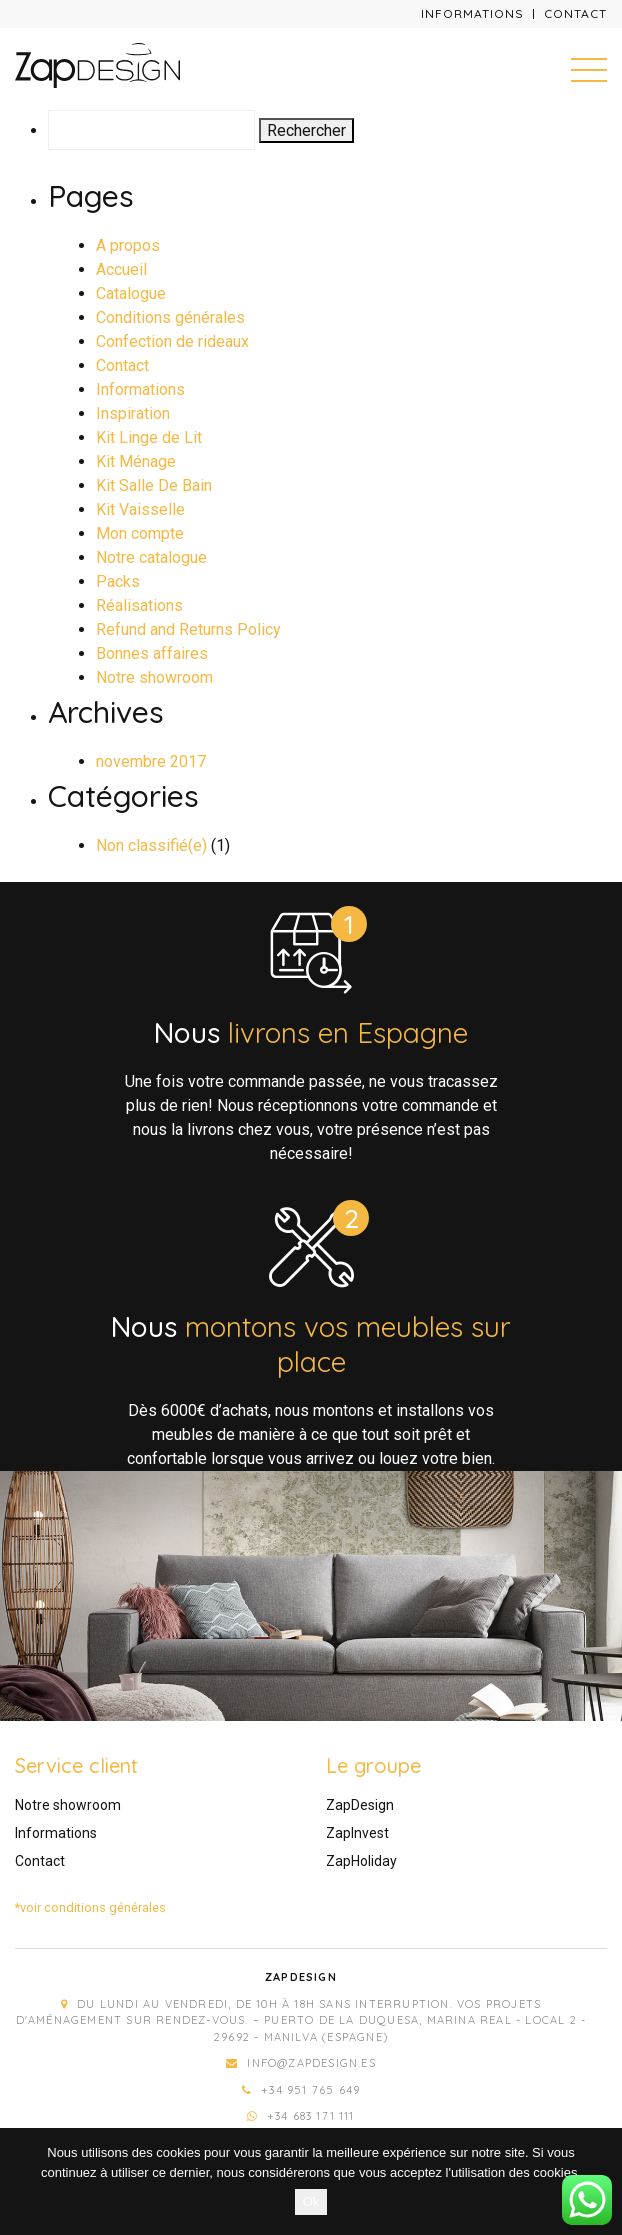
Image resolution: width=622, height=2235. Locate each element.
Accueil (121, 269)
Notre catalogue (151, 557)
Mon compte (140, 533)
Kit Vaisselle (140, 509)
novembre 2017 (151, 761)
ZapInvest (357, 1833)
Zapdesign (301, 1977)
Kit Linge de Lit (149, 437)
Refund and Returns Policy (188, 629)
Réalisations (139, 605)
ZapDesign (360, 1805)
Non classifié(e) (151, 845)
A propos (128, 245)
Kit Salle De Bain (154, 485)
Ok (311, 2201)
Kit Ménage (136, 461)
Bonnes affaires (152, 653)
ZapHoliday (361, 1861)
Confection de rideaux (172, 341)
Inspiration (133, 413)
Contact (575, 13)
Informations (472, 13)
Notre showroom (154, 677)
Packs (118, 581)
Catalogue (131, 293)
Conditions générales (170, 317)
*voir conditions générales (90, 1907)
